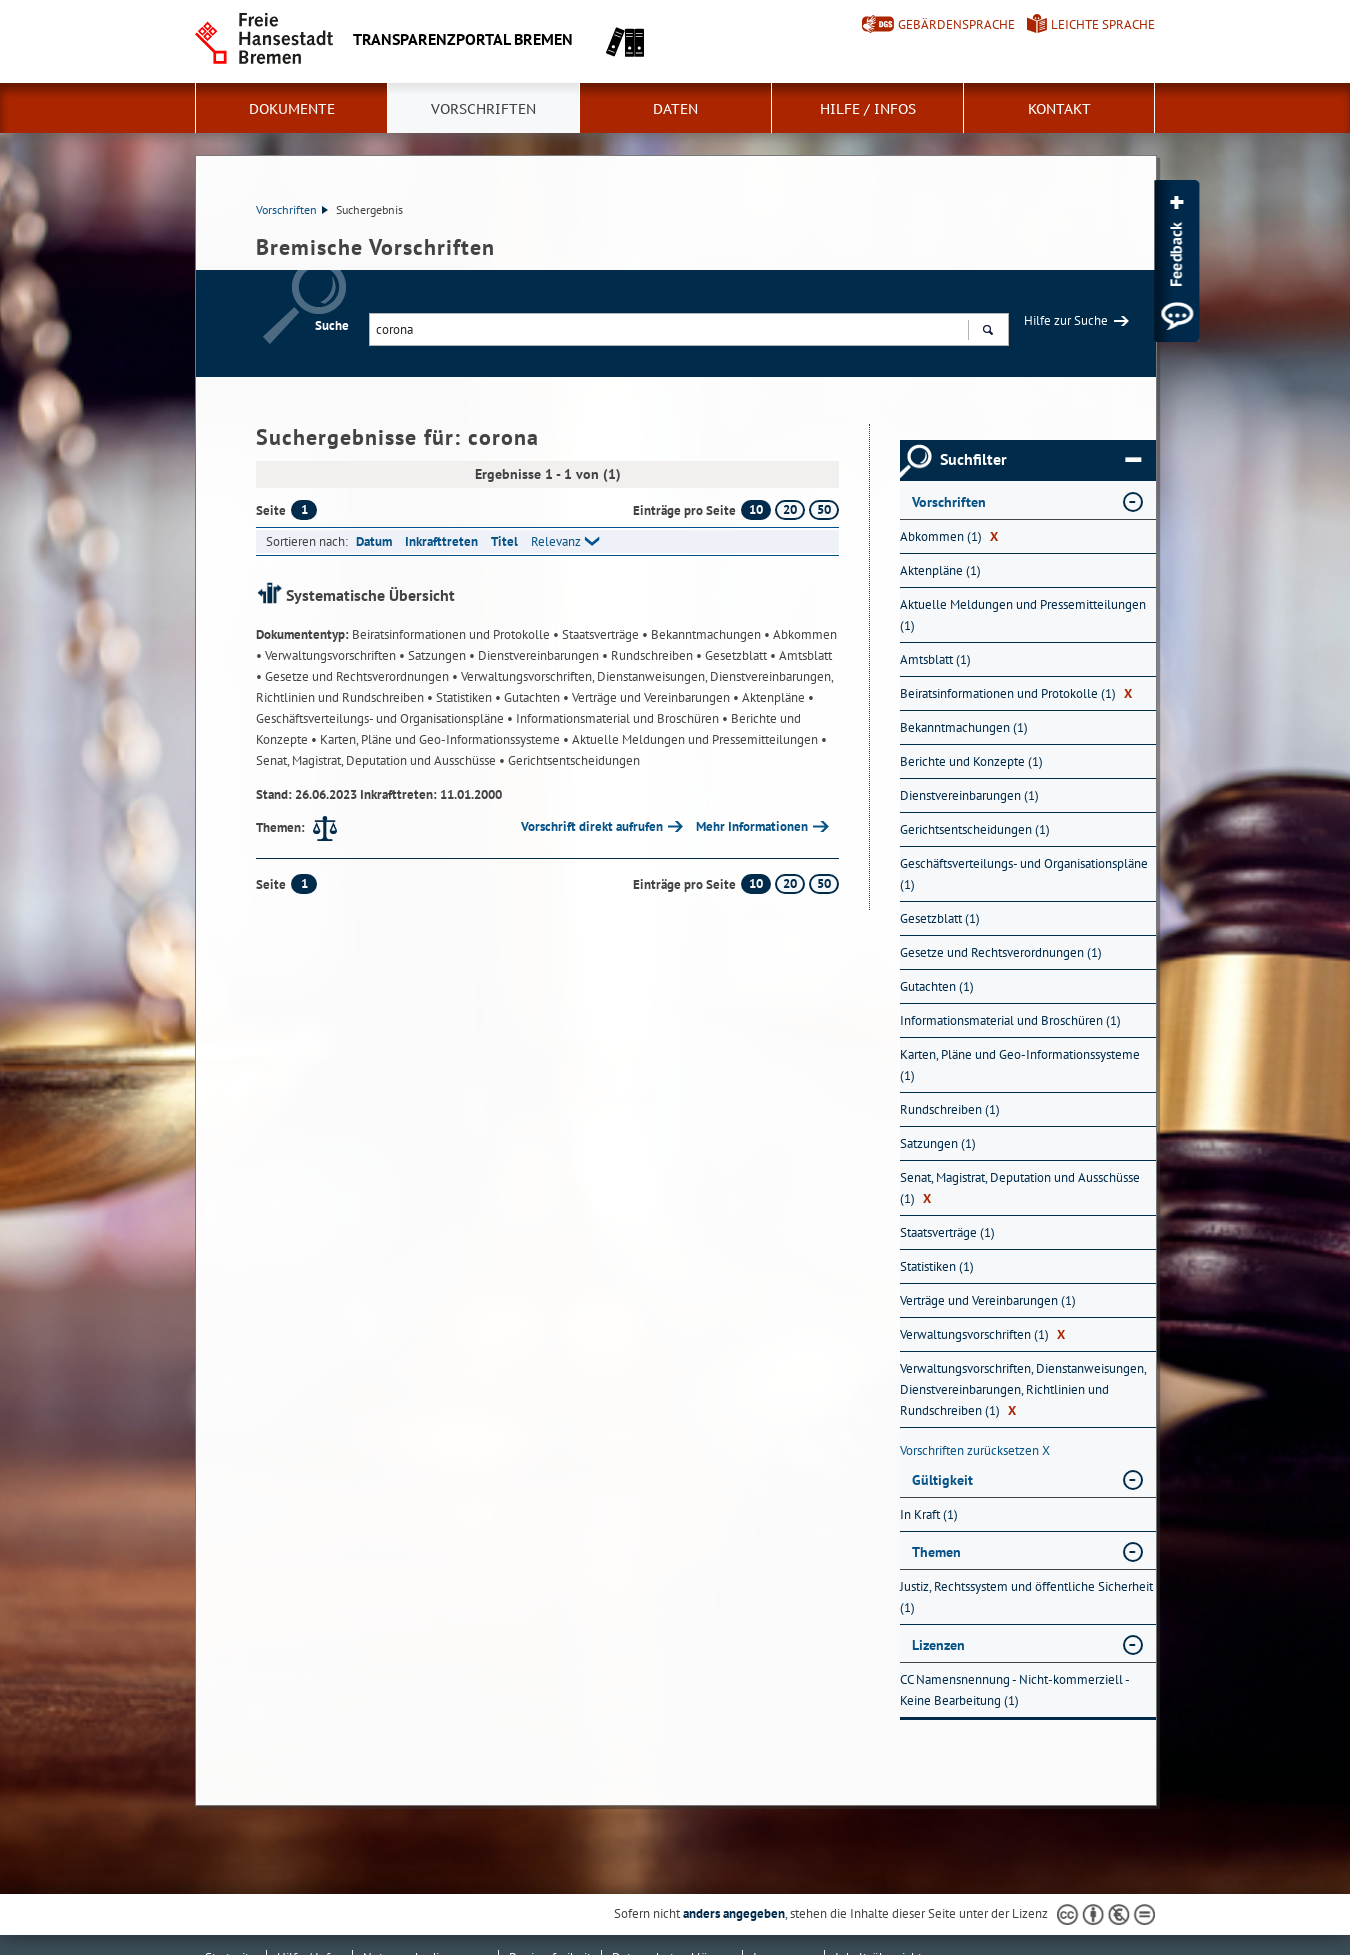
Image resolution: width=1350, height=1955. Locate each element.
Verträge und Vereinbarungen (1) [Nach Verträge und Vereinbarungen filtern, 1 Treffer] (988, 1300)
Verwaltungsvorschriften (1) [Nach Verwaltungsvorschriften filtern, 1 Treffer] (982, 1334)
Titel (504, 541)
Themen (936, 1552)
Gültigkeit (942, 1480)
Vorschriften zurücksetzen (975, 1450)
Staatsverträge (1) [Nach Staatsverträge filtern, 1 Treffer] (947, 1232)
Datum (374, 541)
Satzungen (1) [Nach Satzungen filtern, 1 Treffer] (938, 1143)
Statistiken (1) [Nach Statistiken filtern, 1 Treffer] (937, 1266)
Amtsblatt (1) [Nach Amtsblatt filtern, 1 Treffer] (935, 659)
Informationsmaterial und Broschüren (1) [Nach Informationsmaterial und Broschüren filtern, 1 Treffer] (1010, 1020)
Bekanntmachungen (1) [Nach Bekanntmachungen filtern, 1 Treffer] (964, 727)
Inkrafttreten (441, 541)
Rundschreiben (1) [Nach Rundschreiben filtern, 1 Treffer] (950, 1109)
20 (790, 509)
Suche (332, 325)
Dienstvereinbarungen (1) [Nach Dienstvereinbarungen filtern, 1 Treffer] (969, 795)
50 (824, 509)
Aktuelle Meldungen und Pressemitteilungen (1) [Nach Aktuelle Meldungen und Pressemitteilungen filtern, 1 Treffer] (1023, 615)
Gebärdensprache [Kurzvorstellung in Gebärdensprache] (956, 24)
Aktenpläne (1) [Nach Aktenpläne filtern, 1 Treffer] (940, 570)
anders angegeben (734, 1913)
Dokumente (292, 109)
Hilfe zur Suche (1066, 320)
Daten (675, 109)
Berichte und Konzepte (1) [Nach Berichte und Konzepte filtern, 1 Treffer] (971, 761)
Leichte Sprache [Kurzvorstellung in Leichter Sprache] (1103, 24)
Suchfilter (1040, 460)
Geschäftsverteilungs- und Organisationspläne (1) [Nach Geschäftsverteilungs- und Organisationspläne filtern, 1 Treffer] (1024, 874)
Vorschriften (483, 109)
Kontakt (1059, 109)
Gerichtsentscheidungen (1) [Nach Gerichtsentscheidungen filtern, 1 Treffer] (975, 829)
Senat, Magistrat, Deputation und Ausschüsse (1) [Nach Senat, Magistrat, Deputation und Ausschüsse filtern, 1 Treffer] (1020, 1188)
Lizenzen (938, 1645)
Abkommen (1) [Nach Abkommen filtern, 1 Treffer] (949, 536)
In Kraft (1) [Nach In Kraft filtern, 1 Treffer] (929, 1514)
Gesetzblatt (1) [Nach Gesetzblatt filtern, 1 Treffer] (940, 918)
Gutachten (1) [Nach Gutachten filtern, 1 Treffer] (937, 986)
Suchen (987, 332)
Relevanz (556, 541)
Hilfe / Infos (868, 109)
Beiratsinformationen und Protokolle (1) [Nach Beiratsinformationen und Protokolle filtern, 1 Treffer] (1016, 693)
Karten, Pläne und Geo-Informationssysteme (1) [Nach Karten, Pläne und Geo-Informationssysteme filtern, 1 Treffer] (1020, 1065)
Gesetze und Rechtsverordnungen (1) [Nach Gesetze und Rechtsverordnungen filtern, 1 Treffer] (1001, 952)
